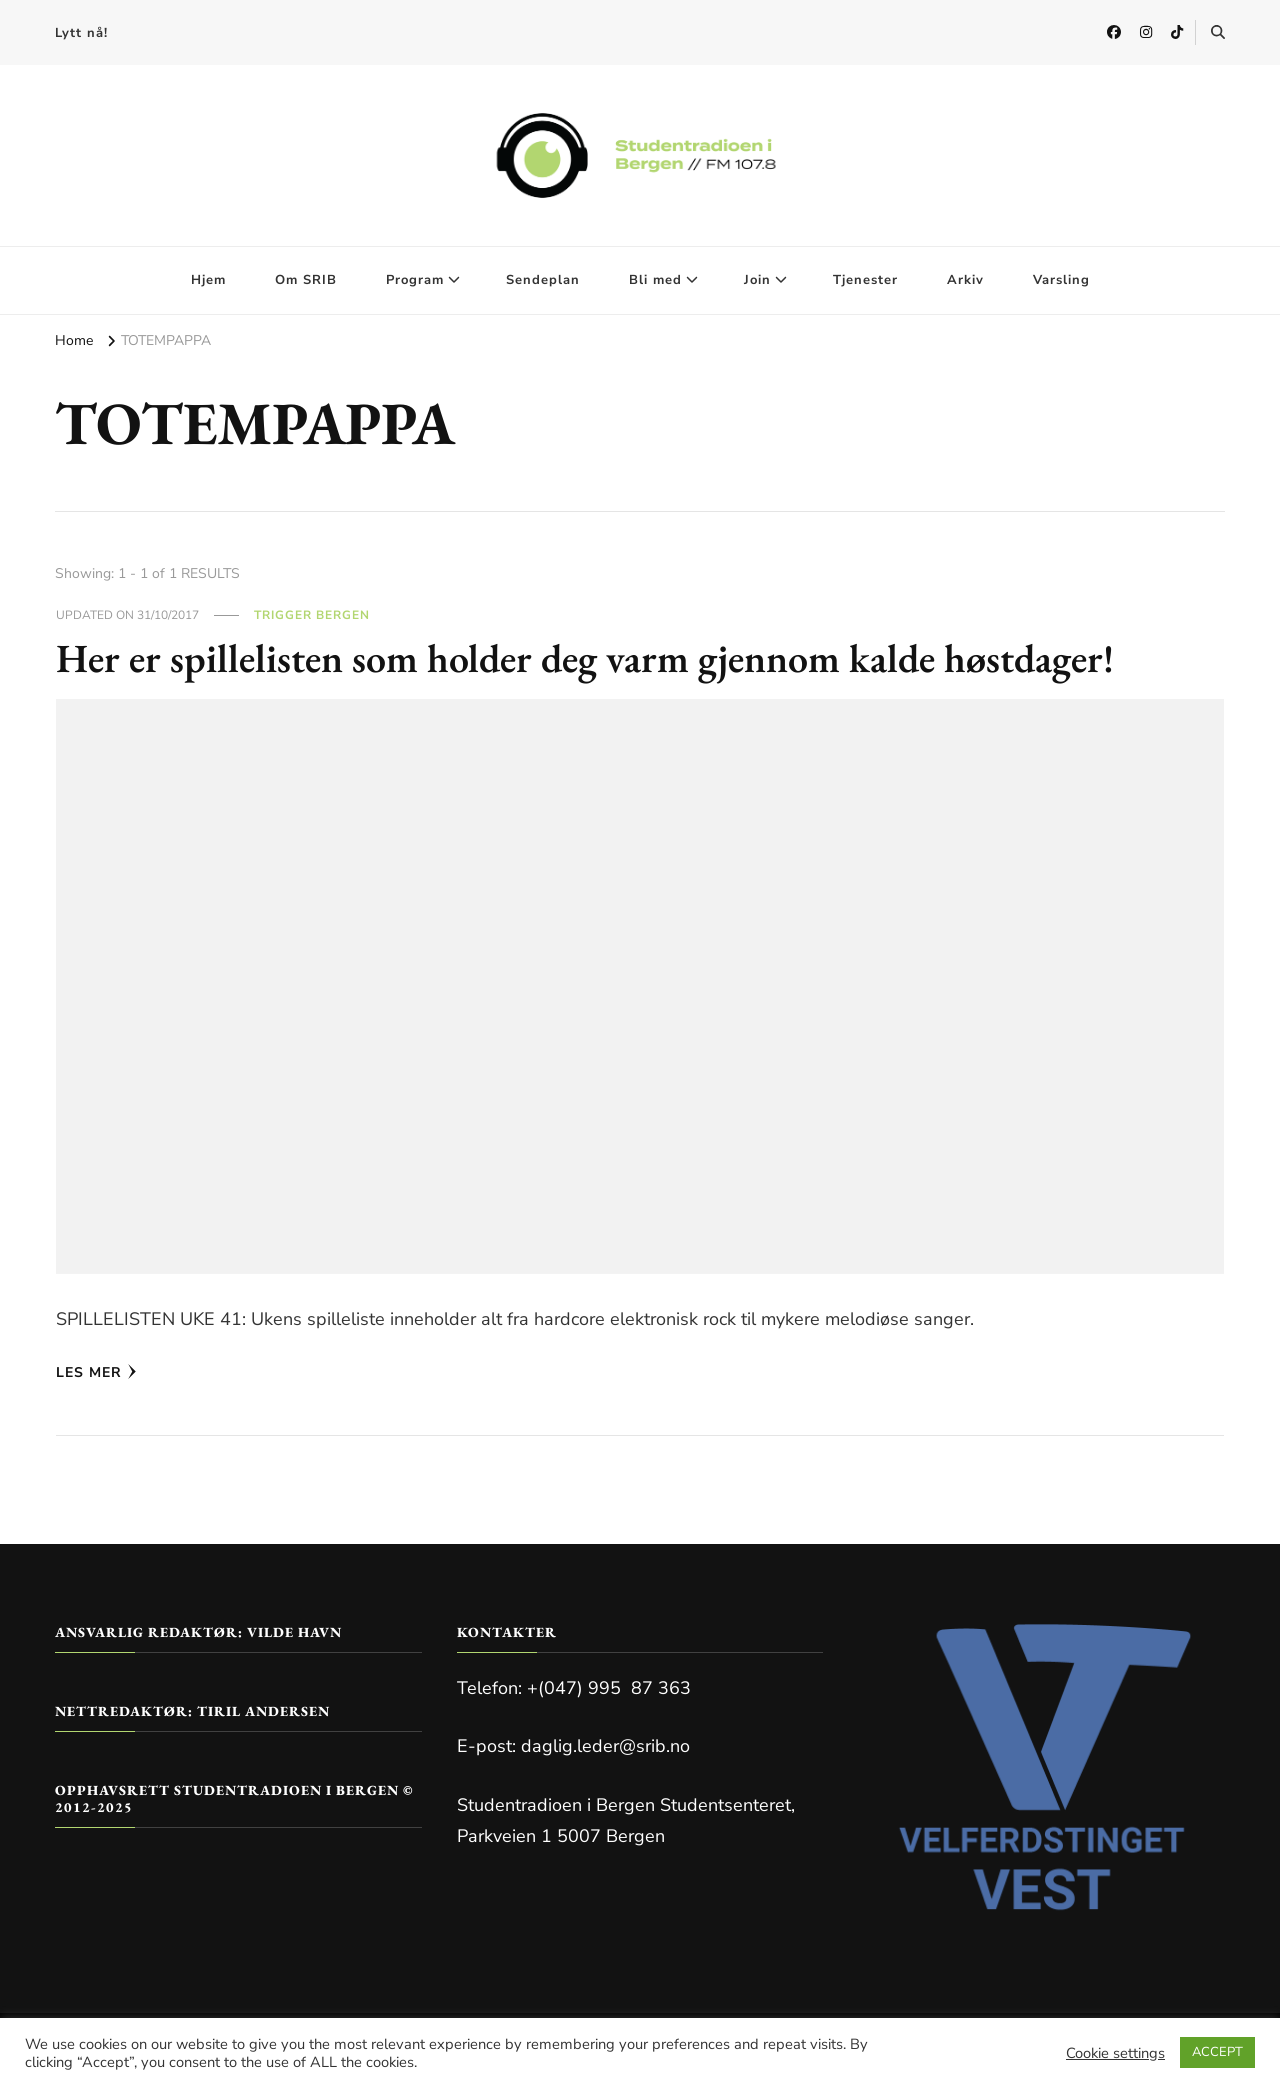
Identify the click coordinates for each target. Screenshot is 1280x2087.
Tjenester (865, 280)
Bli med (655, 280)
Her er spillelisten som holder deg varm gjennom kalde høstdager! (585, 658)
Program (415, 280)
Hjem (208, 280)
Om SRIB (306, 280)
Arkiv (965, 280)
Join (757, 280)
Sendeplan (543, 280)
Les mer (96, 1372)
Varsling (1061, 280)
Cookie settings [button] (1115, 2053)
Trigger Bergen (312, 615)
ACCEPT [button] (1217, 2052)
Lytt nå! (81, 33)
